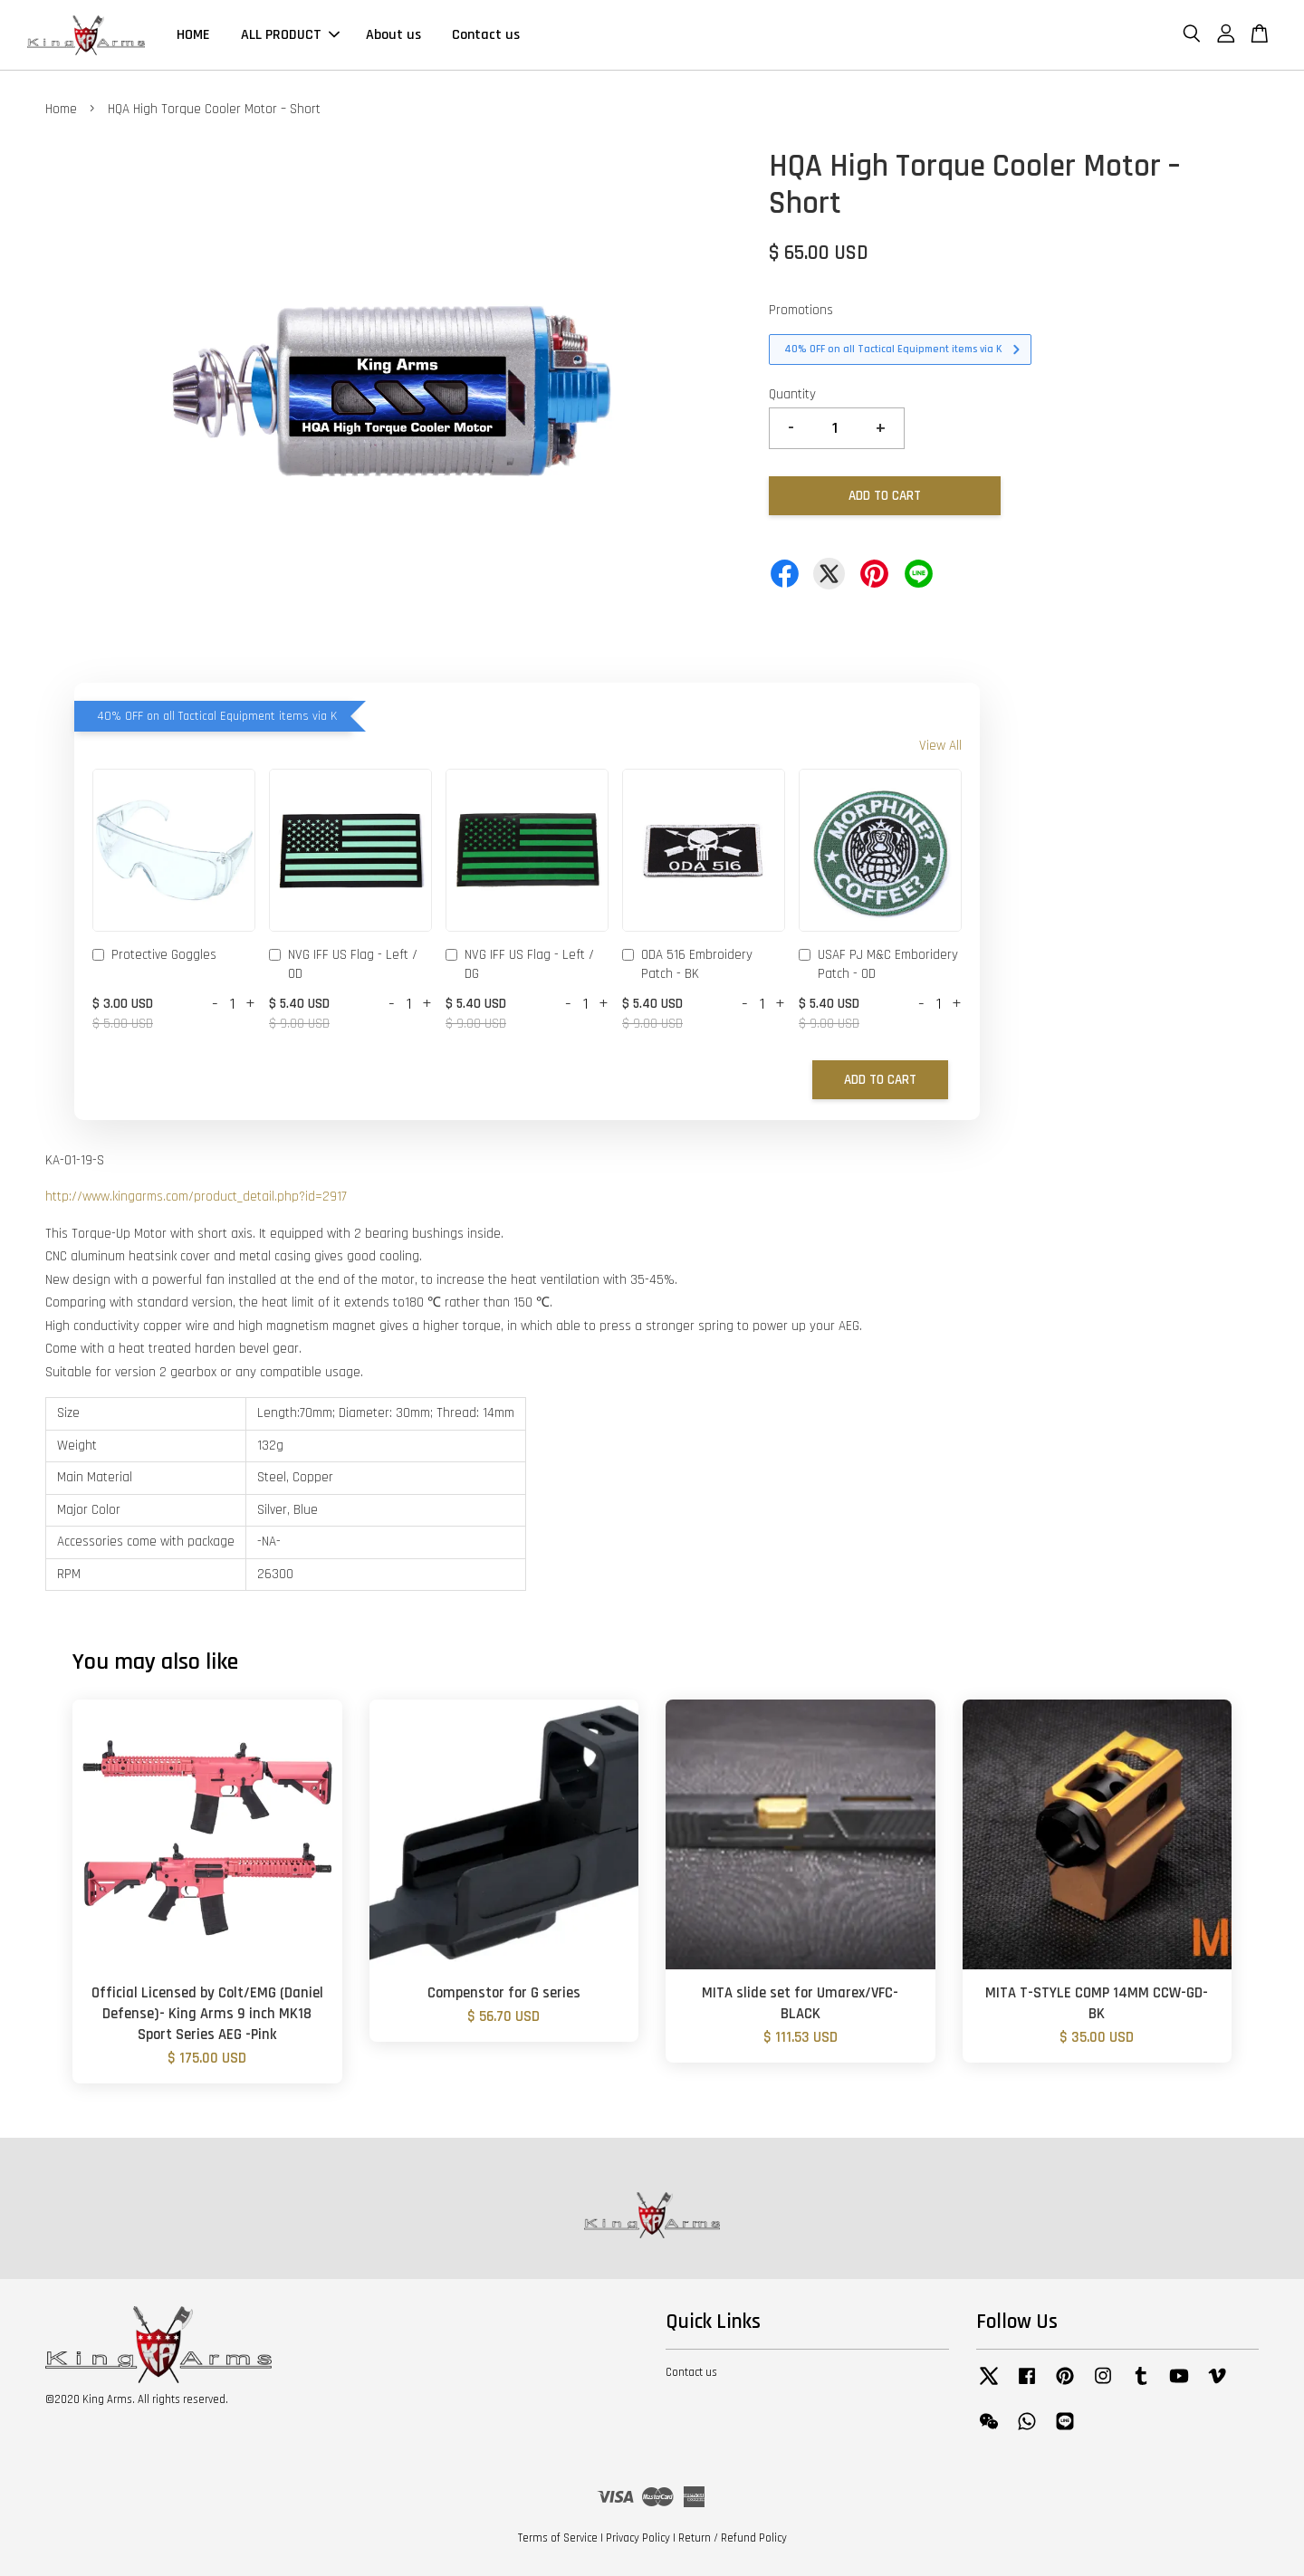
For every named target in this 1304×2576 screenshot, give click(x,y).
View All (940, 745)
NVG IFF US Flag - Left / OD (343, 964)
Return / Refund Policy (732, 2538)
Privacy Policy (638, 2538)
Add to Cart (880, 1079)
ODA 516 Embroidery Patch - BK (687, 964)
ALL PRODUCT (290, 34)
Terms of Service (558, 2538)
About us (393, 34)
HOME (193, 34)
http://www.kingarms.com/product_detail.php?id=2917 (196, 1196)
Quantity (792, 394)
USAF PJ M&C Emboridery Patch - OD (878, 964)
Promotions (801, 310)
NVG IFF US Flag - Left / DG (520, 964)
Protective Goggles (154, 956)
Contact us (486, 34)
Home (61, 109)
